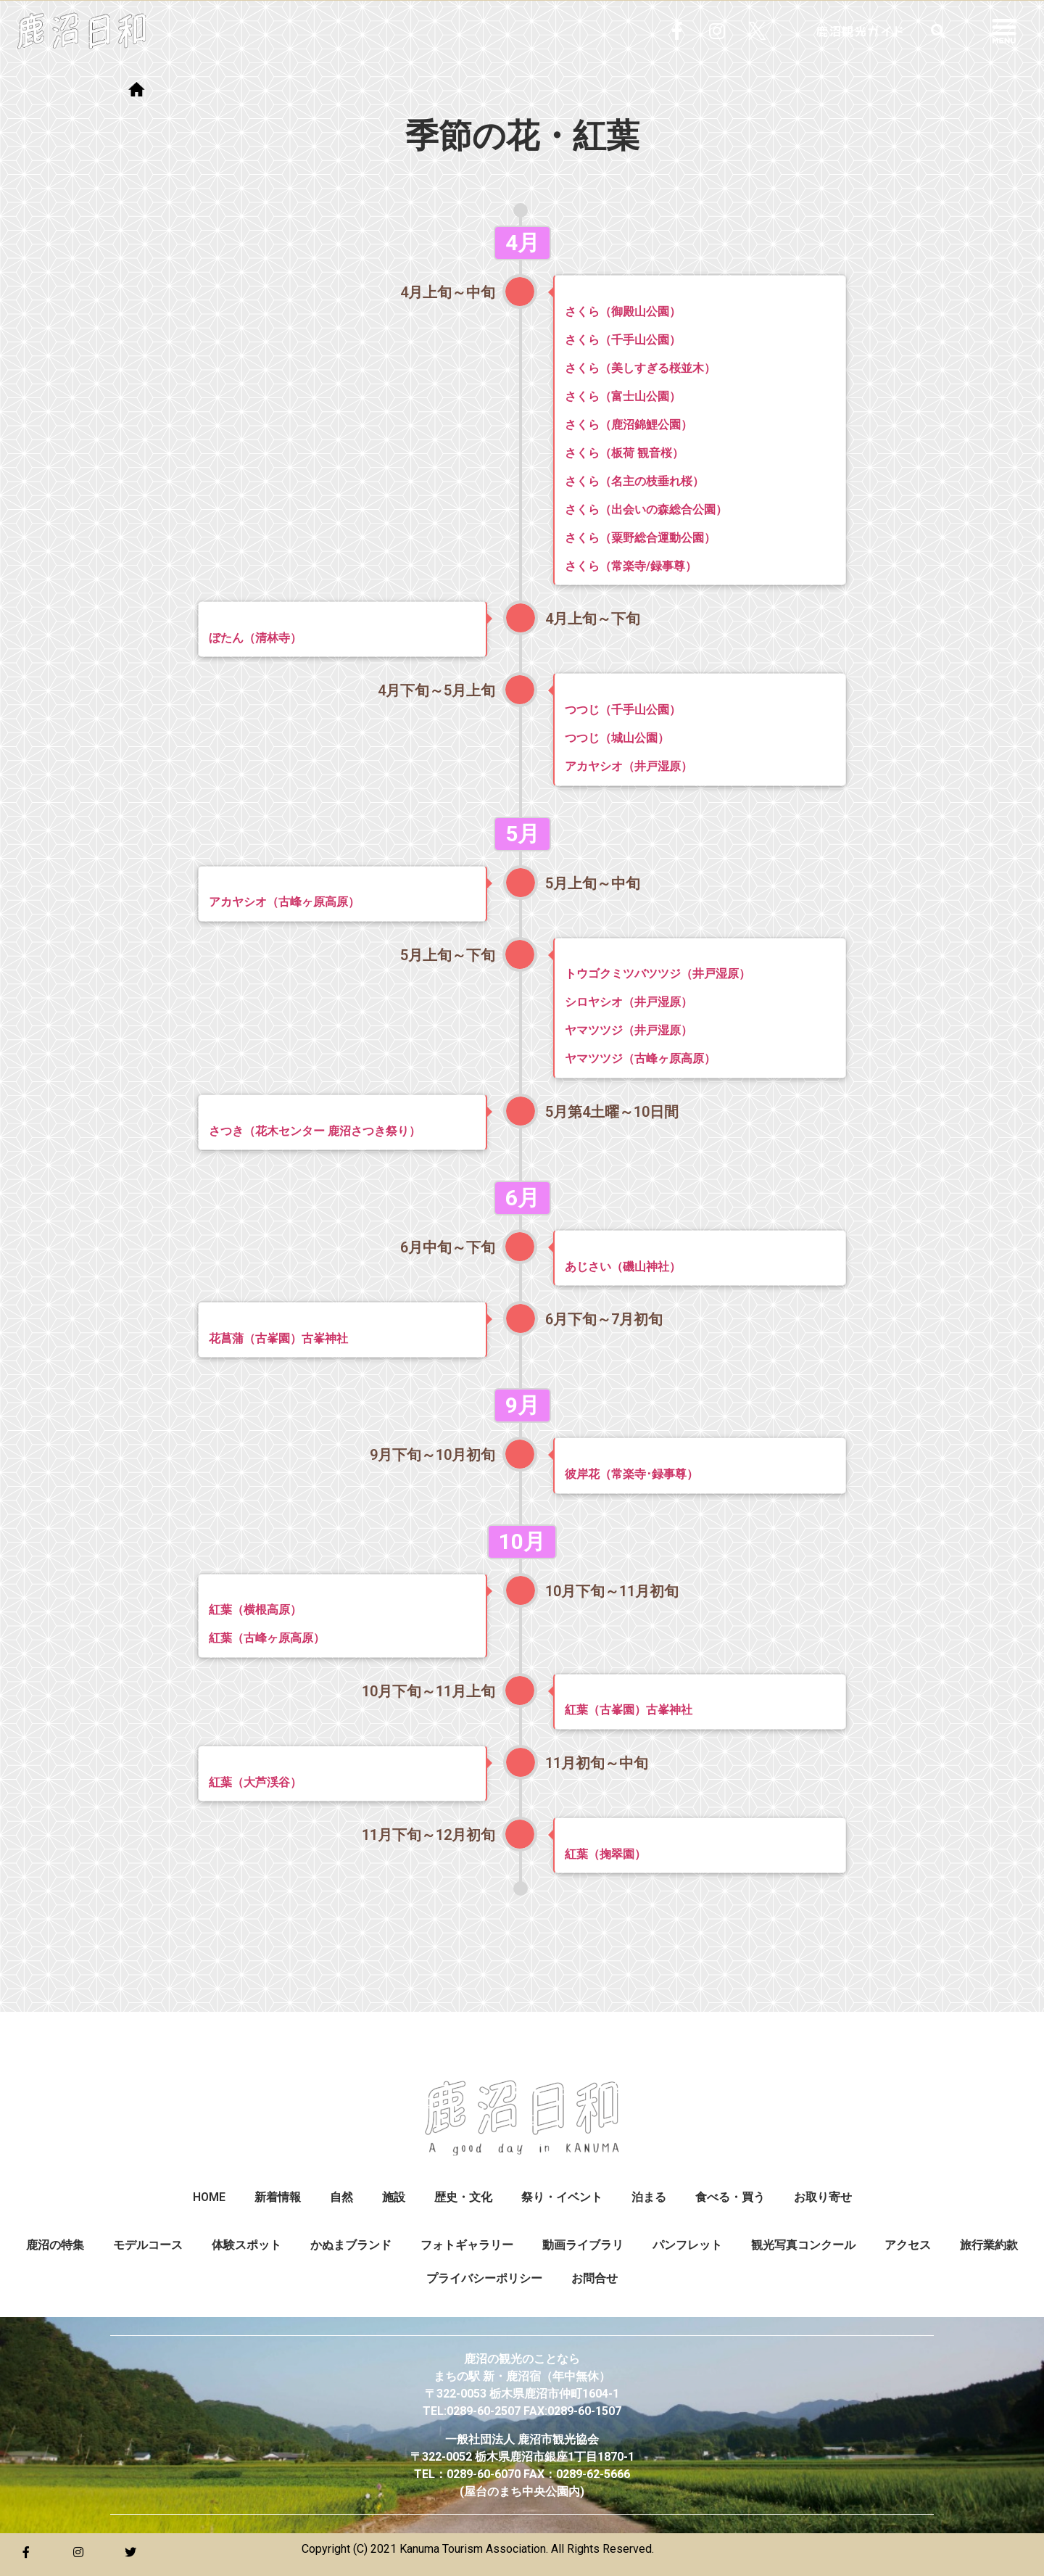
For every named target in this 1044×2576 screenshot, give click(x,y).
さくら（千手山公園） (623, 340)
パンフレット (687, 2245)
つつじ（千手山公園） (623, 710)
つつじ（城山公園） (617, 738)
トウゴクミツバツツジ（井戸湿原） (657, 974)
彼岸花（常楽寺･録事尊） (631, 1474)
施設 (393, 2197)
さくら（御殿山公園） (623, 311)
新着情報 (277, 2197)
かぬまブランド (351, 2245)
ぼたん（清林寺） (255, 638)
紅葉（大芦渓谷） (255, 1782)
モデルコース (148, 2245)
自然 (341, 2197)
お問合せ (594, 2278)
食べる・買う (730, 2197)
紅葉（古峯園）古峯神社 (628, 1710)
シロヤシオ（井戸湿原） (628, 1002)
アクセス (907, 2245)
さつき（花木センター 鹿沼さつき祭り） (314, 1131)
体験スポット (246, 2245)
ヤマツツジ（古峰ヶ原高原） (640, 1058)
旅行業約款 (989, 2245)
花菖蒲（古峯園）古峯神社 (278, 1338)
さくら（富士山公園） (623, 396)
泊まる (648, 2197)
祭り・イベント (561, 2197)
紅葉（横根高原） (255, 1610)
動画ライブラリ (583, 2245)
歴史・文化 (463, 2197)
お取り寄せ (823, 2197)
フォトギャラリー (466, 2245)
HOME (209, 2197)
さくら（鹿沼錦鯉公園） (628, 425)
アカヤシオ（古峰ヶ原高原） (284, 902)
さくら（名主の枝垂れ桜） (634, 481)
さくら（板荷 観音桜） (624, 453)
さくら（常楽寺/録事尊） (631, 566)
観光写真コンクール (803, 2245)
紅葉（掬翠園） (605, 1854)
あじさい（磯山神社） (623, 1266)
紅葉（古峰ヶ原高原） (267, 1638)
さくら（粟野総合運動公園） (640, 538)
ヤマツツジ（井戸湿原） (628, 1030)
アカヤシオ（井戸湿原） (628, 766)
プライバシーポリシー (484, 2278)
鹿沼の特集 (55, 2245)
